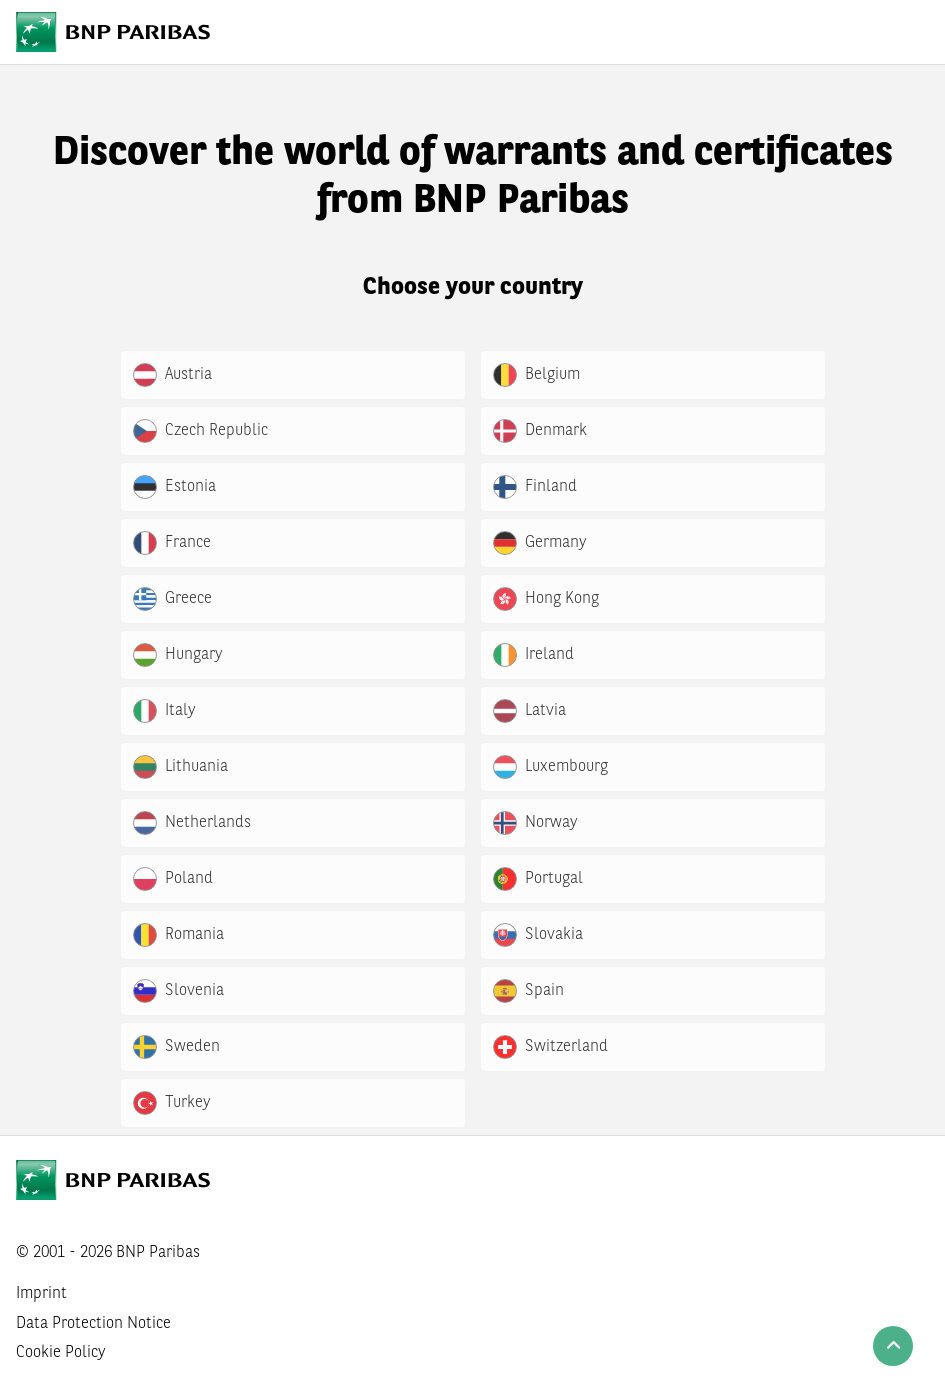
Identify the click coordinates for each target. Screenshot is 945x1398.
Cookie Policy (61, 1353)
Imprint (41, 1294)
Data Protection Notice (93, 1324)
